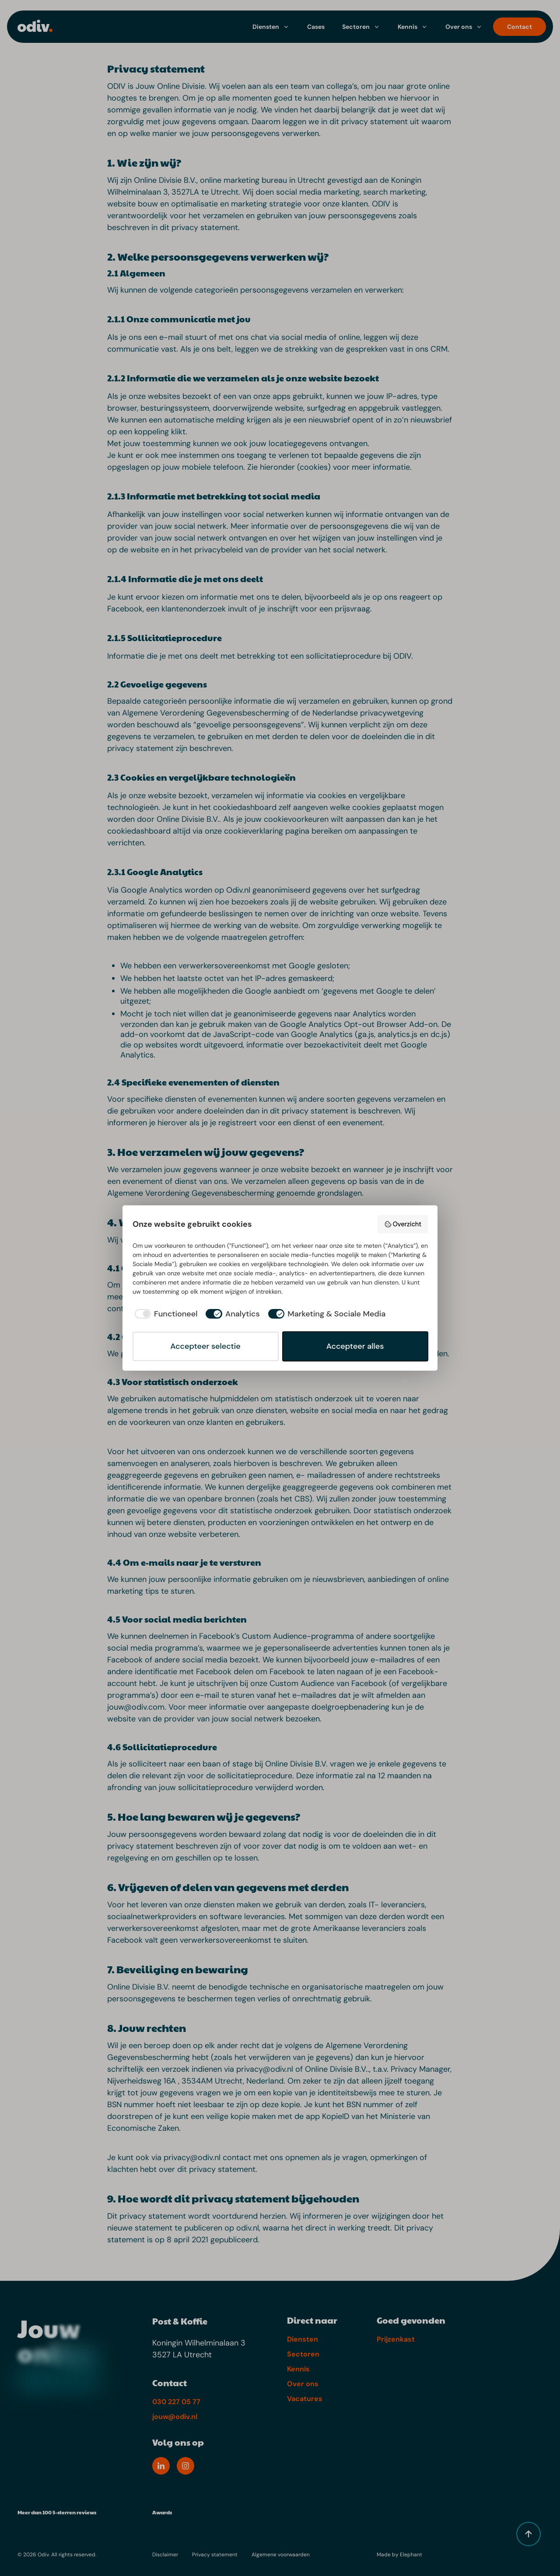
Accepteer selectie (205, 1346)
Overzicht (402, 1224)
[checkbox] (165, 1314)
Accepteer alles (355, 1346)
